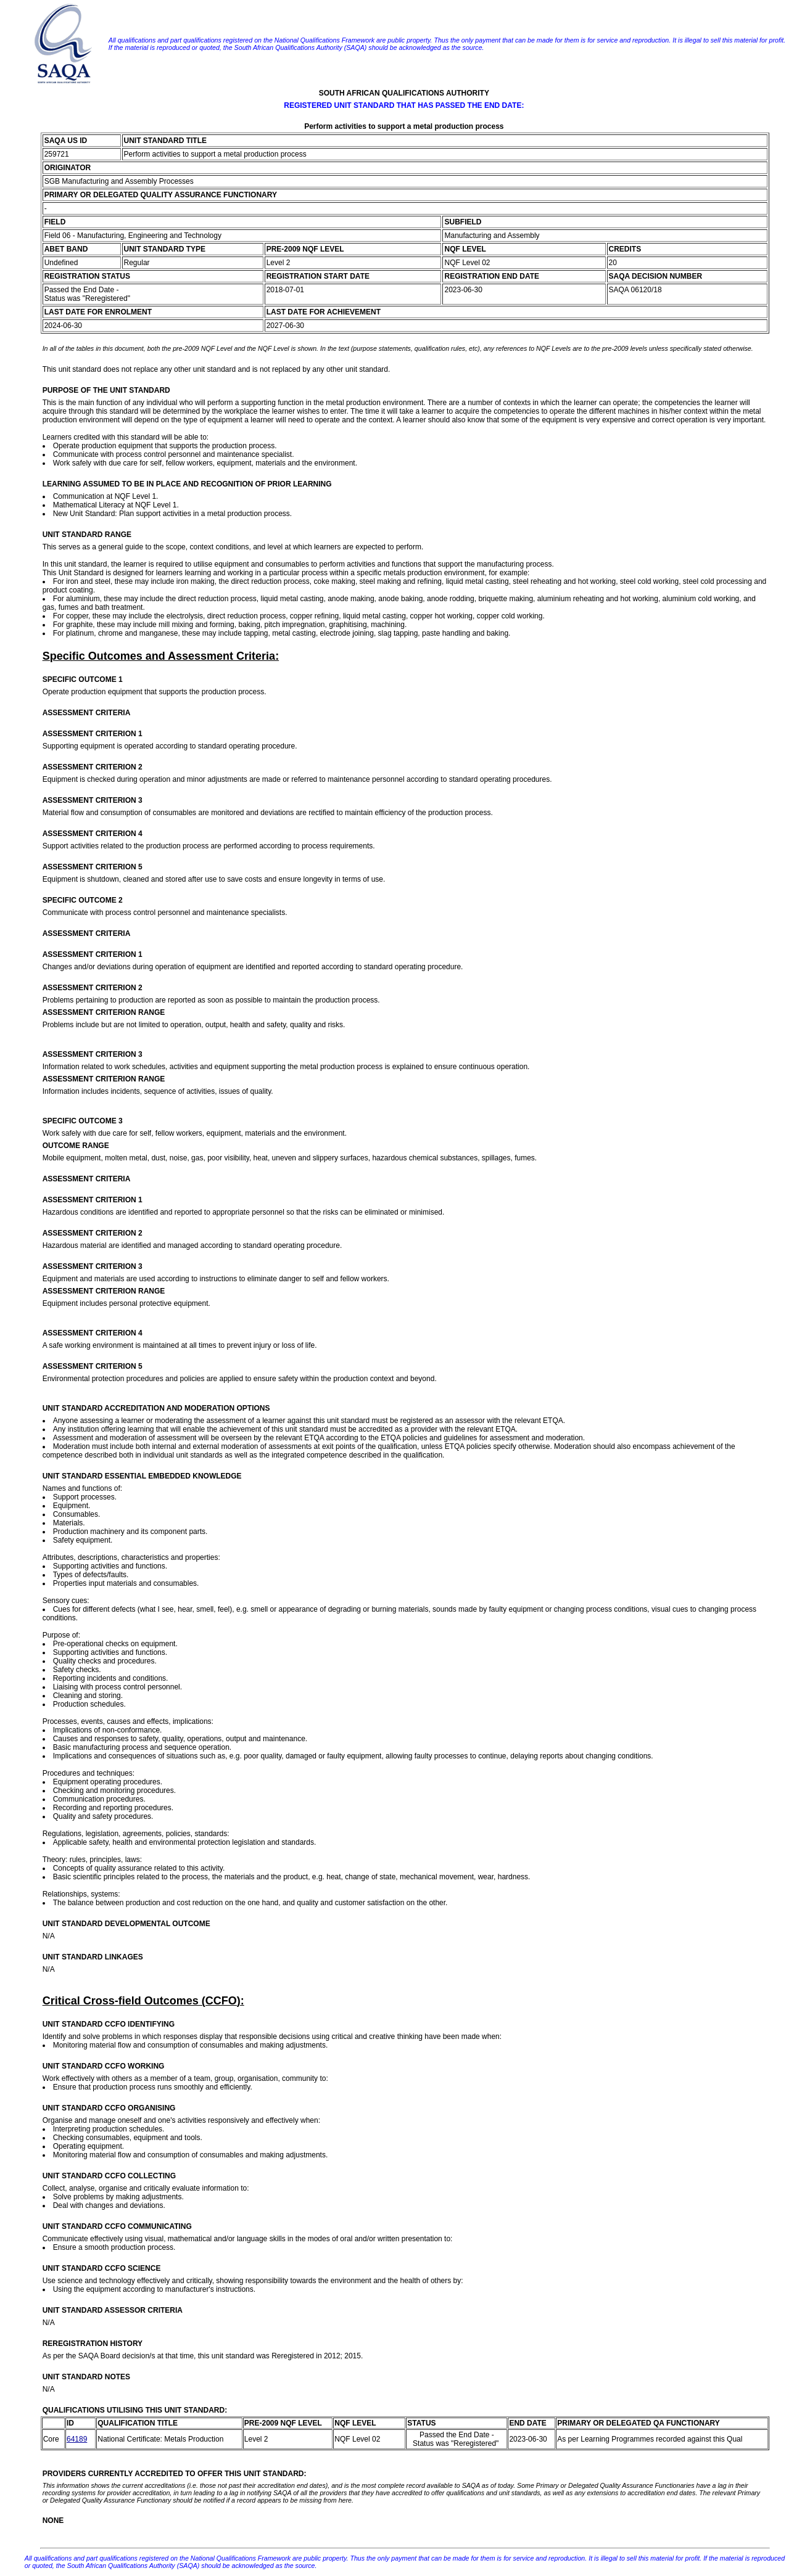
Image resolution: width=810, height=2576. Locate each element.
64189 (77, 2439)
